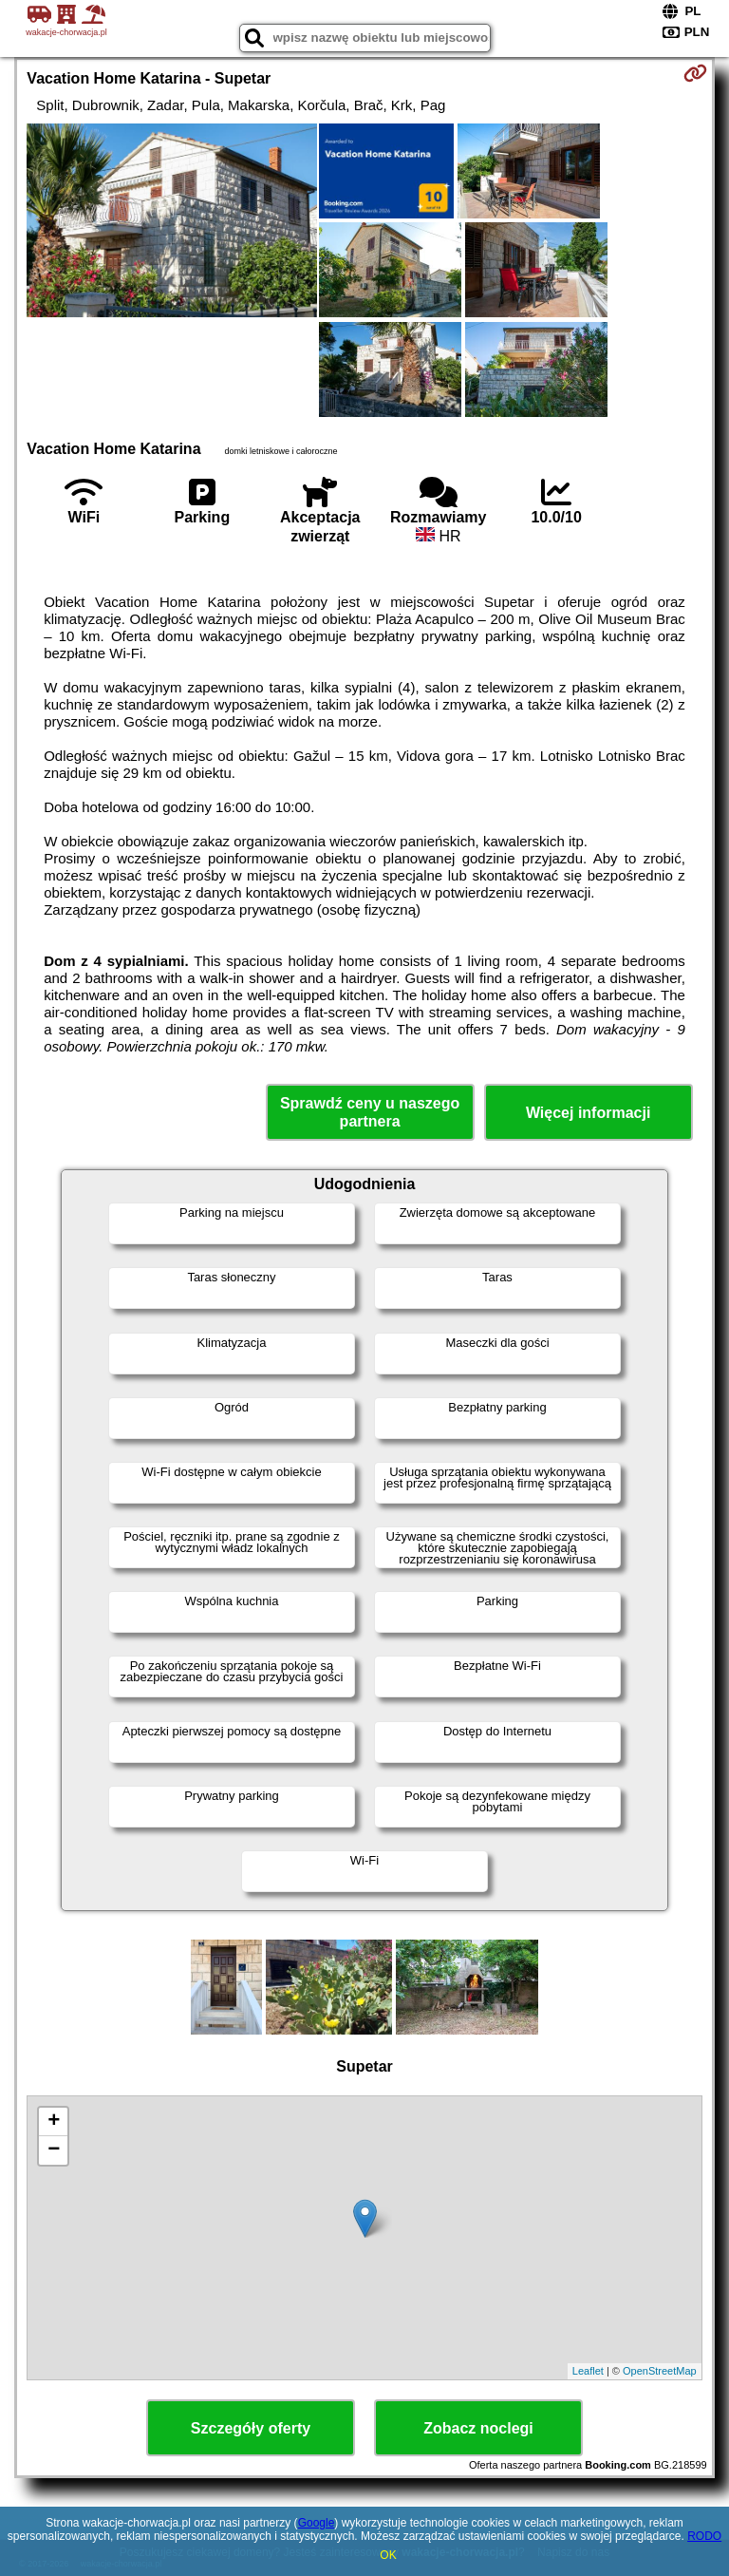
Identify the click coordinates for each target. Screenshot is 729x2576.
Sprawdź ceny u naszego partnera (369, 1112)
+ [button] (53, 2122)
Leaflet (588, 2371)
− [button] (53, 2150)
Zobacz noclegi (478, 2428)
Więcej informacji (588, 1113)
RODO (704, 2536)
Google (316, 2522)
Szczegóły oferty (250, 2428)
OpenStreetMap (660, 2371)
